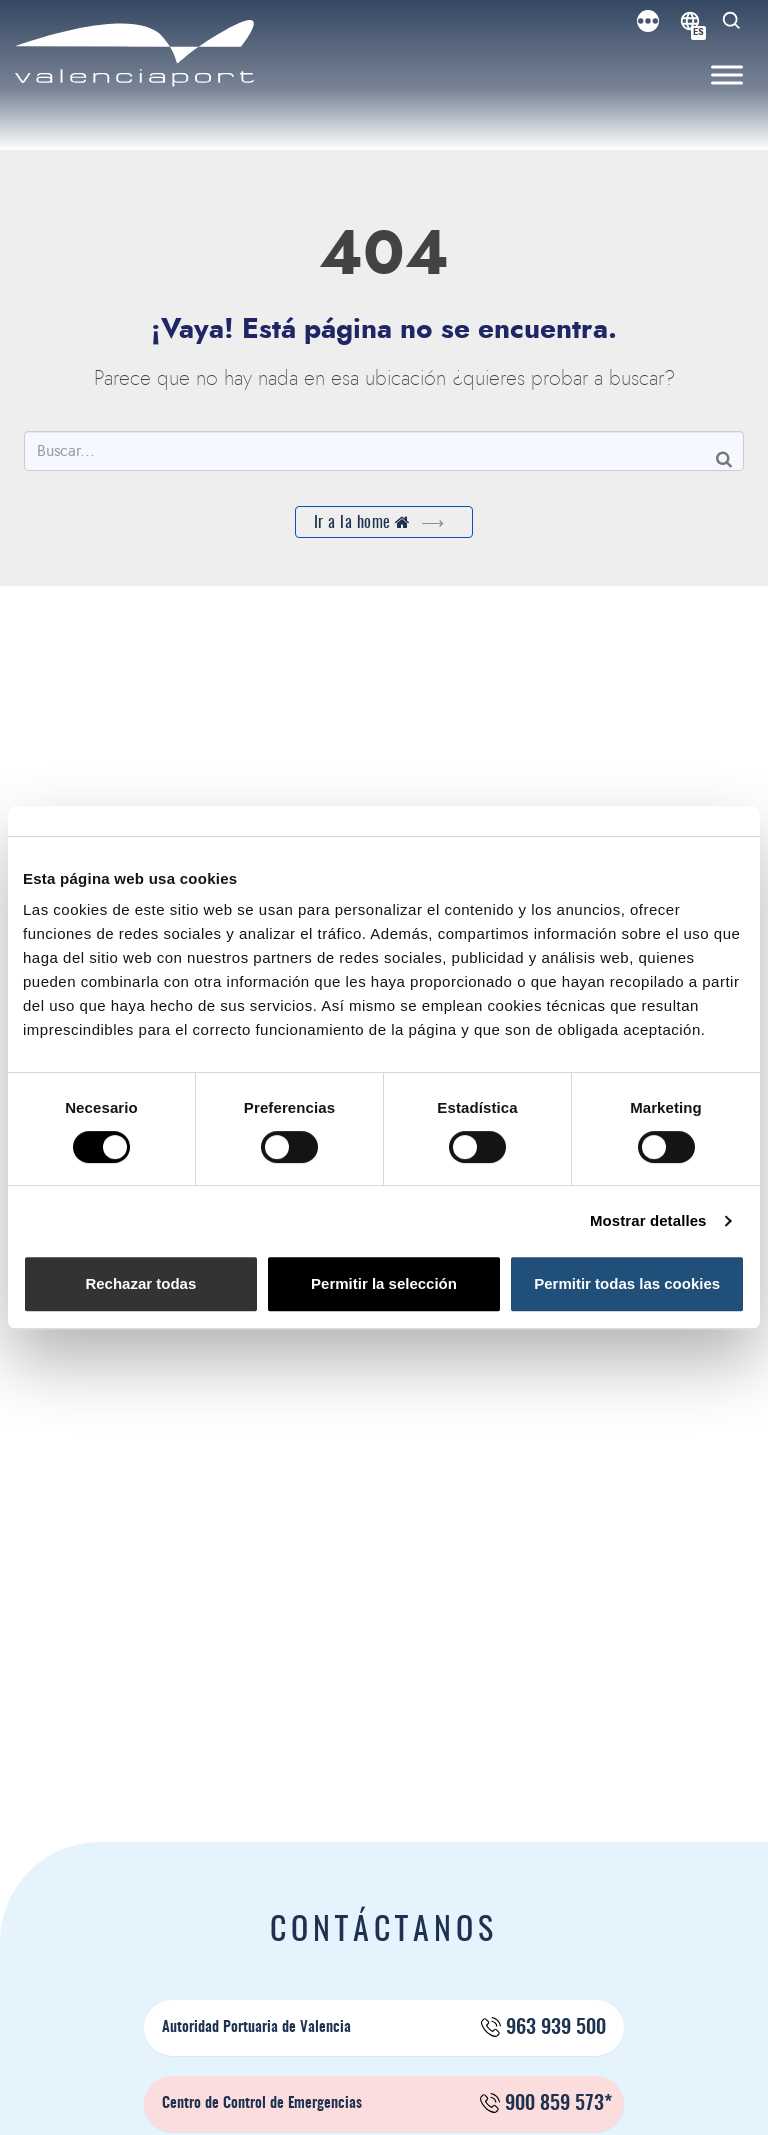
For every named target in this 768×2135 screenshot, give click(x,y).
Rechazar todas (140, 1283)
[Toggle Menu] (727, 75)
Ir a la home (384, 522)
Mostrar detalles (648, 1220)
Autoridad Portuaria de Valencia (384, 2028)
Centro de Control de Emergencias (387, 2104)
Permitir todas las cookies (627, 1283)
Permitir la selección (384, 1283)
